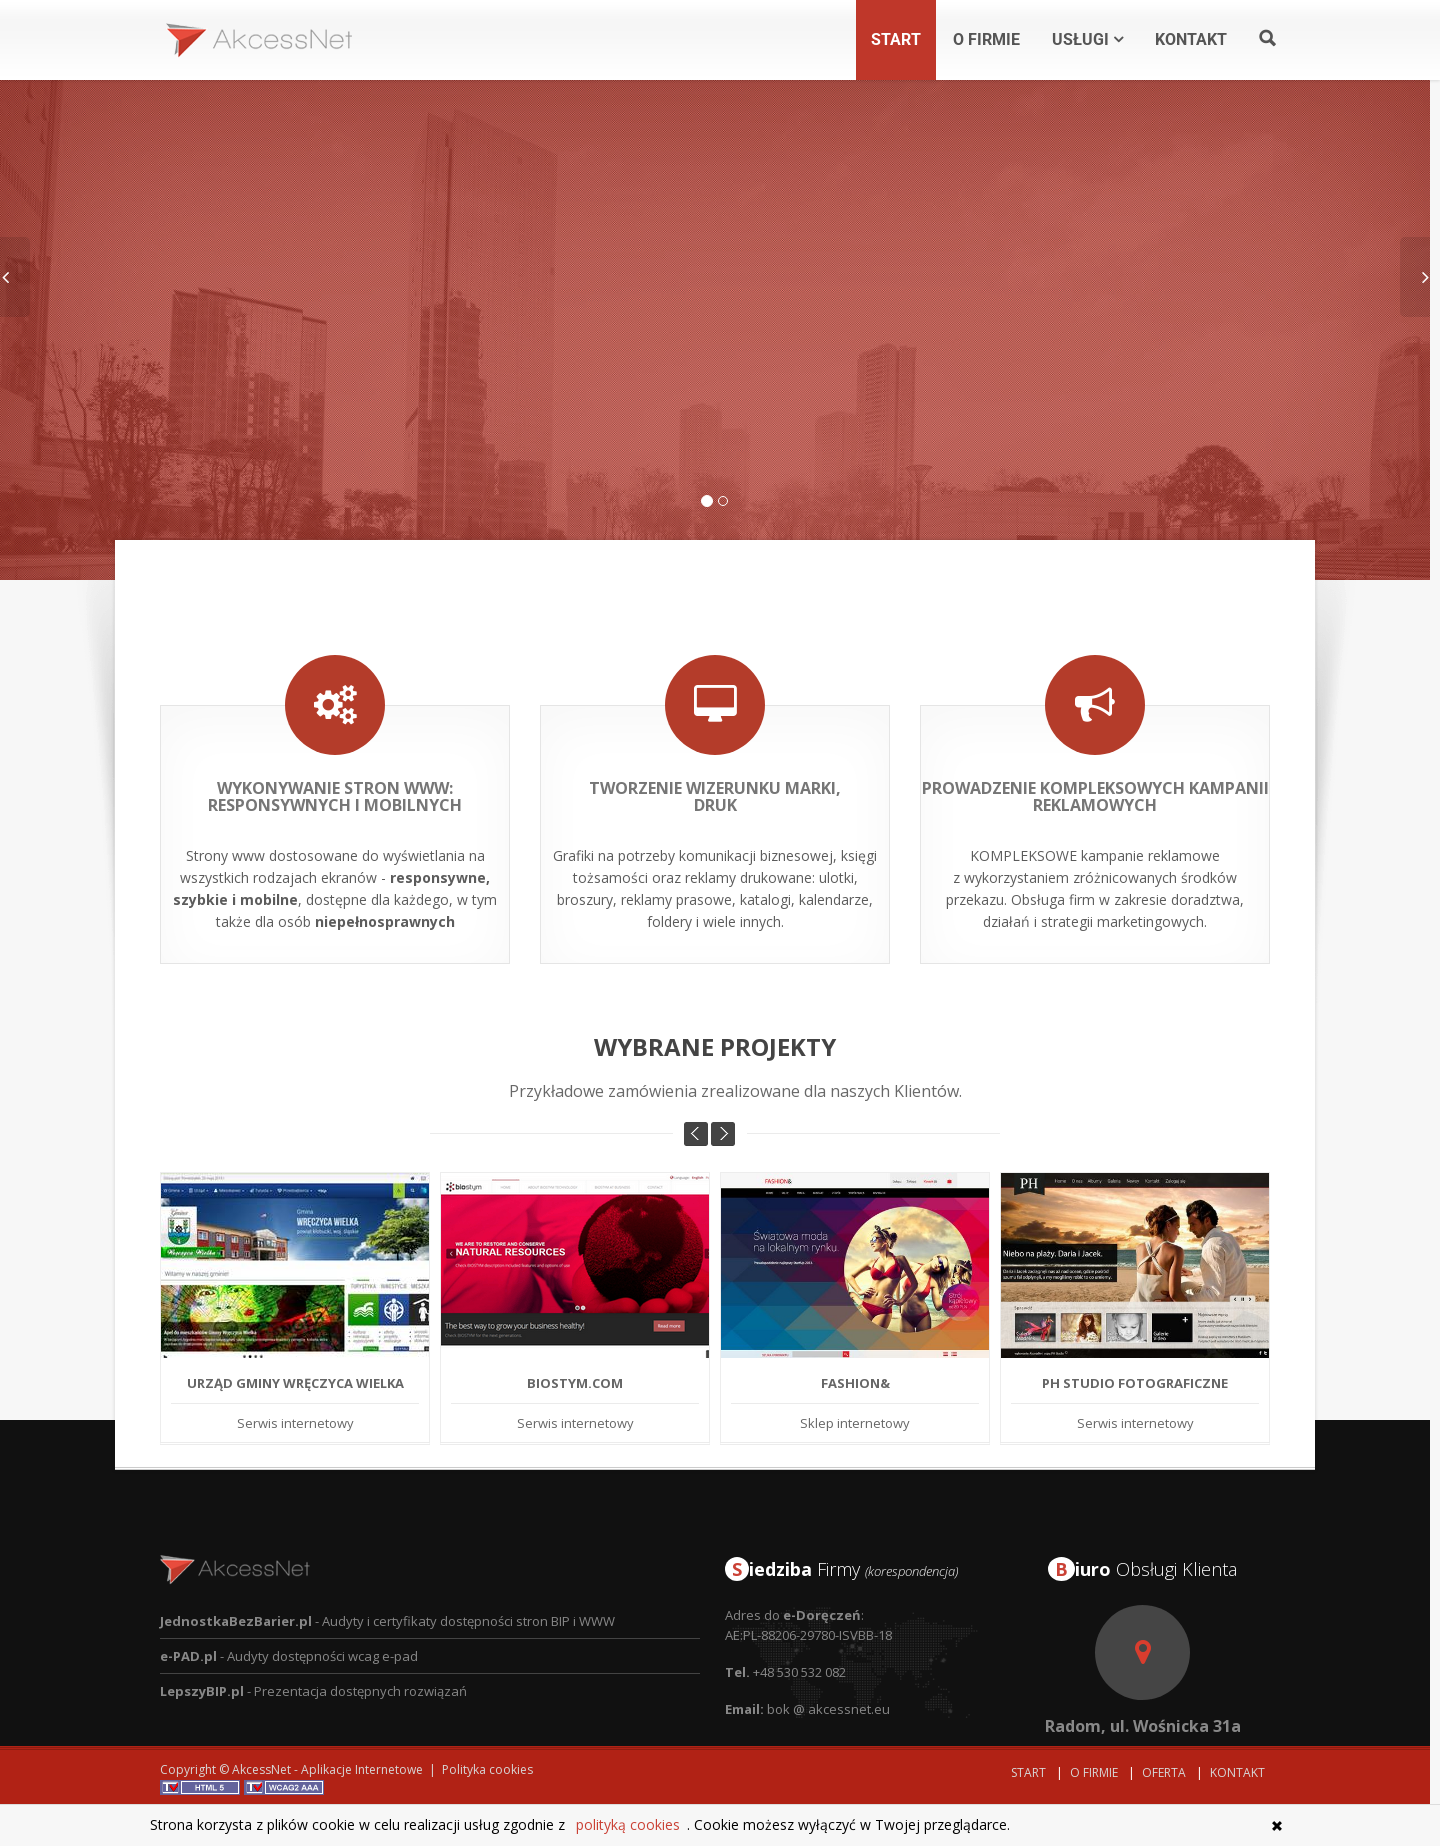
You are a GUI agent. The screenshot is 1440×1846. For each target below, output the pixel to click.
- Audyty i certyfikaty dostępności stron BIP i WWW (387, 1581)
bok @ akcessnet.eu (828, 1669)
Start (1028, 1772)
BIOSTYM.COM (575, 1343)
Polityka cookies (487, 1769)
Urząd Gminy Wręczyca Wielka (295, 1343)
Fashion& (855, 1343)
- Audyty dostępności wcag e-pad (289, 1616)
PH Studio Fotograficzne (1135, 1343)
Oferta (1164, 1772)
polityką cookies (628, 1824)
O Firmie (1094, 1772)
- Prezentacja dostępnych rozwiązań (313, 1651)
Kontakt (1237, 1772)
